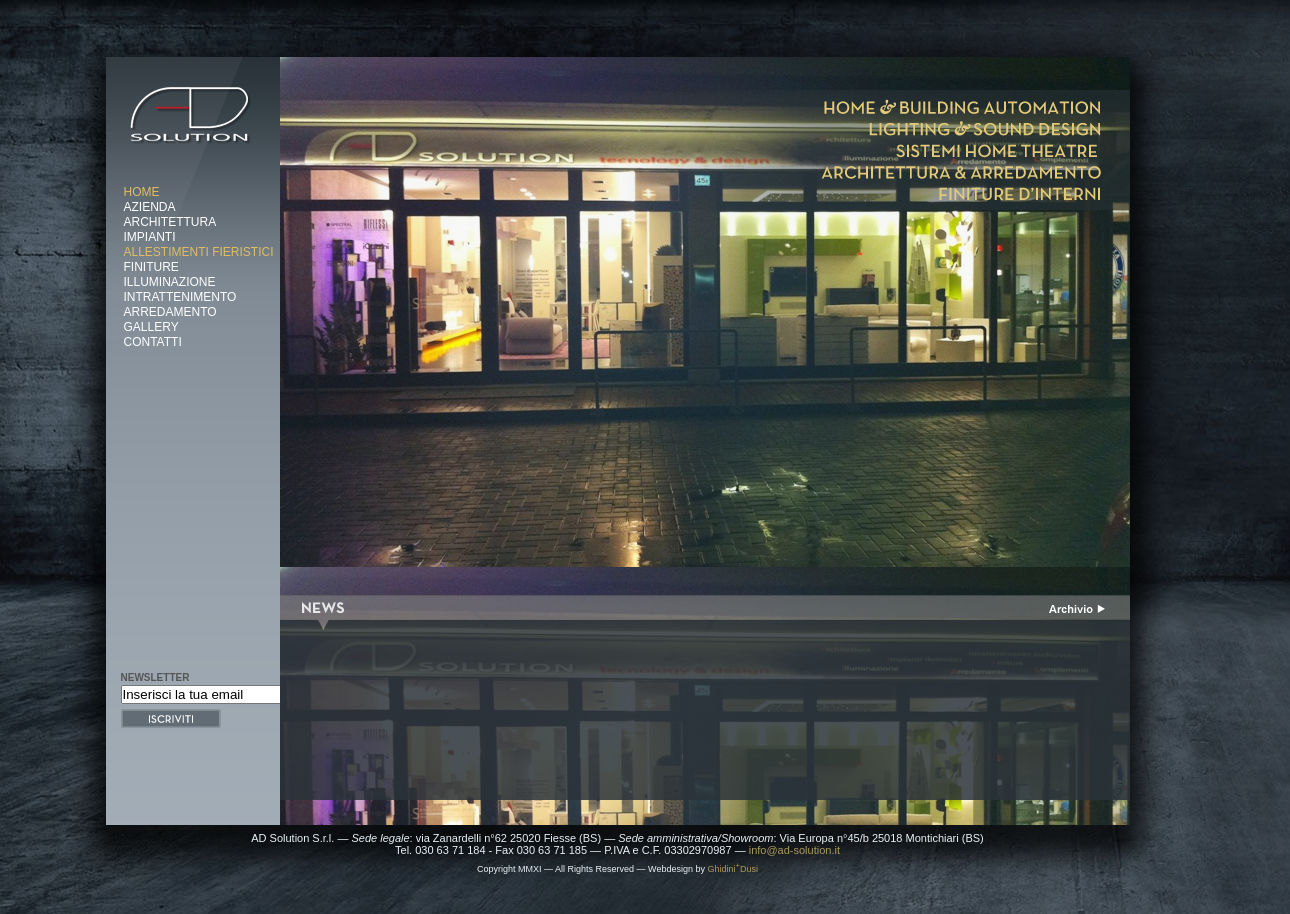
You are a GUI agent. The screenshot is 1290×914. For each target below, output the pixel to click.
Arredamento (170, 312)
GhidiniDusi (733, 869)
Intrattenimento (180, 297)
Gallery (151, 327)
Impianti (150, 237)
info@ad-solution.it (794, 850)
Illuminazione (170, 282)
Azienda (150, 207)
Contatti (153, 342)
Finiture (151, 267)
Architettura (170, 222)
